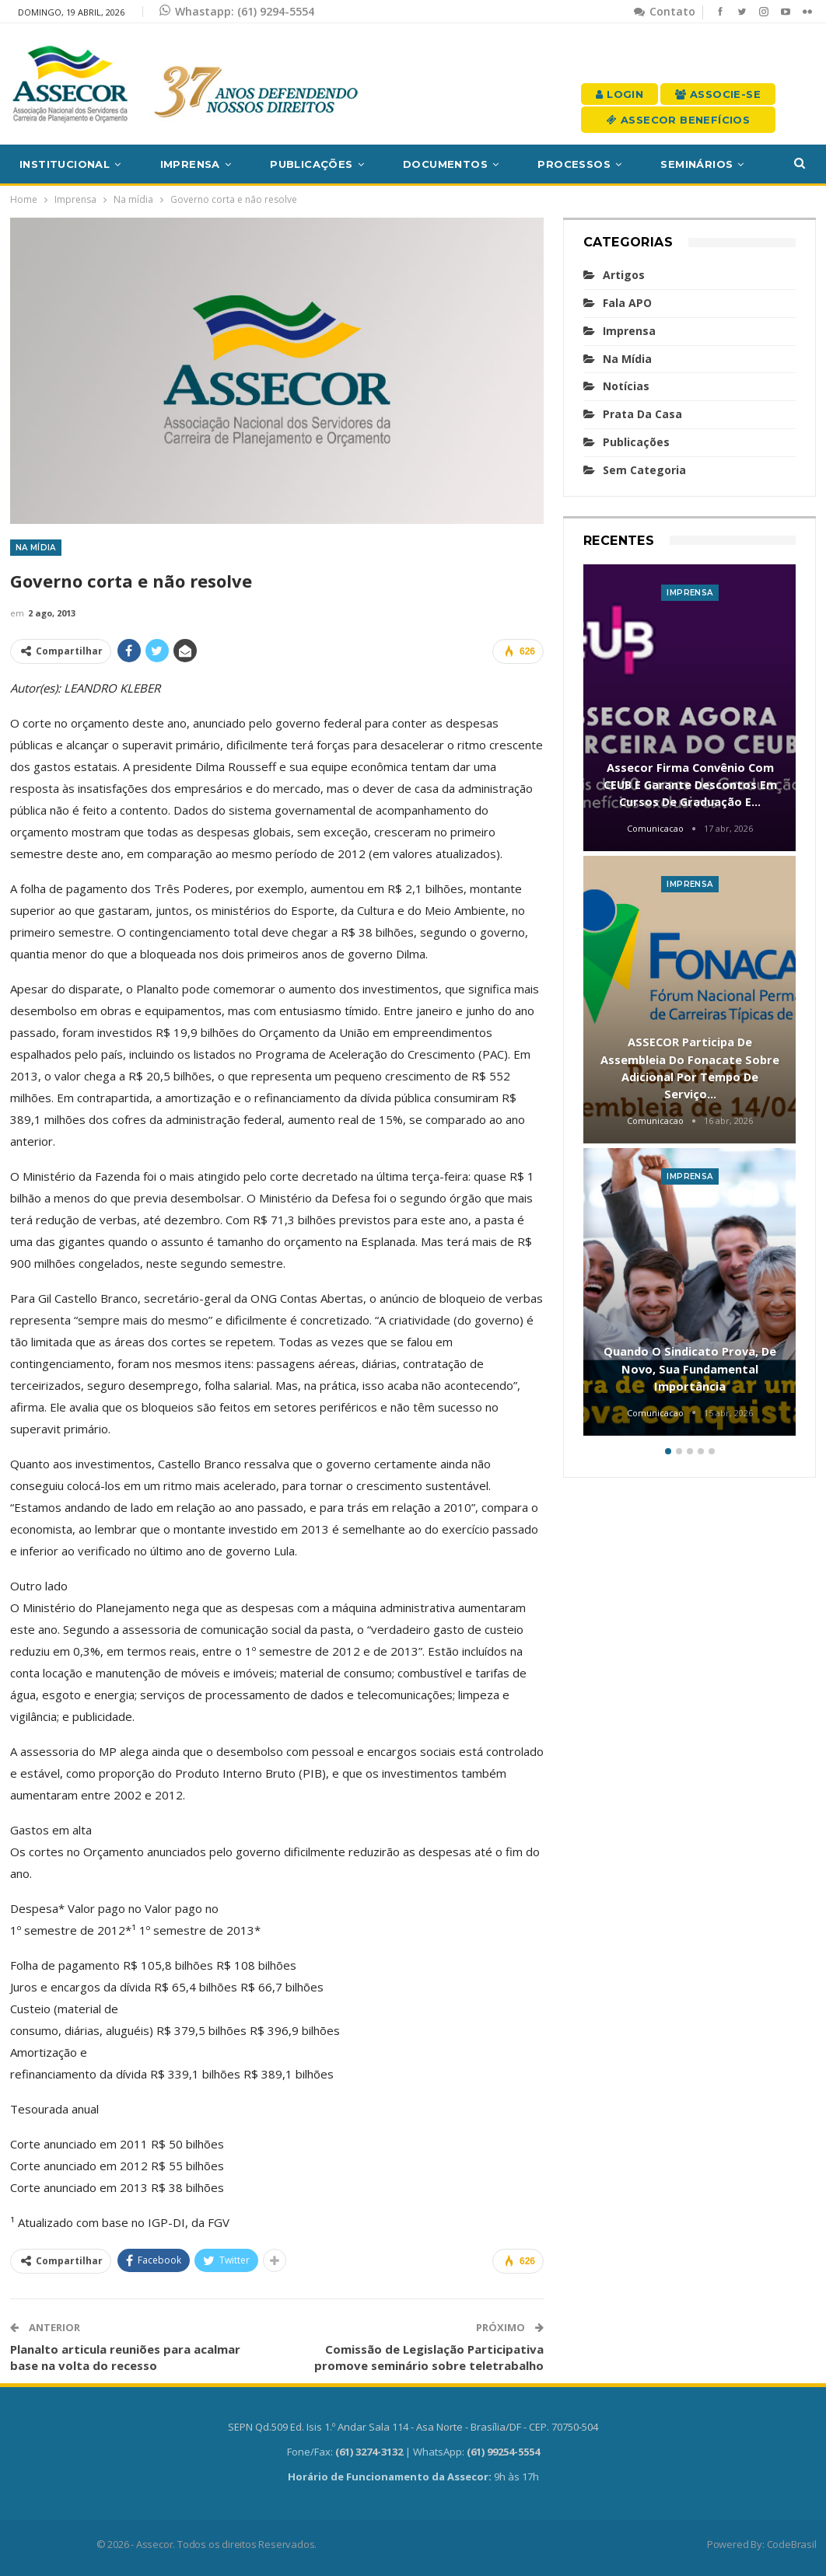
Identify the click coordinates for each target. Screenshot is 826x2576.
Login (619, 94)
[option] (689, 1002)
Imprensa (190, 164)
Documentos (445, 164)
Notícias (626, 386)
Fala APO (627, 302)
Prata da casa (642, 414)
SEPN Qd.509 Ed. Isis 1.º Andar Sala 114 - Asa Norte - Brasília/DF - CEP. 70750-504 (413, 2427)
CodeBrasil (792, 2544)
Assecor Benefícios (678, 119)
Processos (574, 164)
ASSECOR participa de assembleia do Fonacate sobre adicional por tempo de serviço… (690, 1067)
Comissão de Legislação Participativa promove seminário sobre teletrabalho (429, 2357)
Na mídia (36, 548)
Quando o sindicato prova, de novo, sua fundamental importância (690, 1368)
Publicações (311, 164)
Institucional (64, 164)
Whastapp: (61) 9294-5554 (236, 11)
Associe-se (718, 94)
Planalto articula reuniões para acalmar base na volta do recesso (125, 2357)
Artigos (624, 274)
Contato (664, 11)
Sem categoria (644, 469)
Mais (674, 164)
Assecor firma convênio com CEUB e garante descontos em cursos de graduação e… (690, 785)
